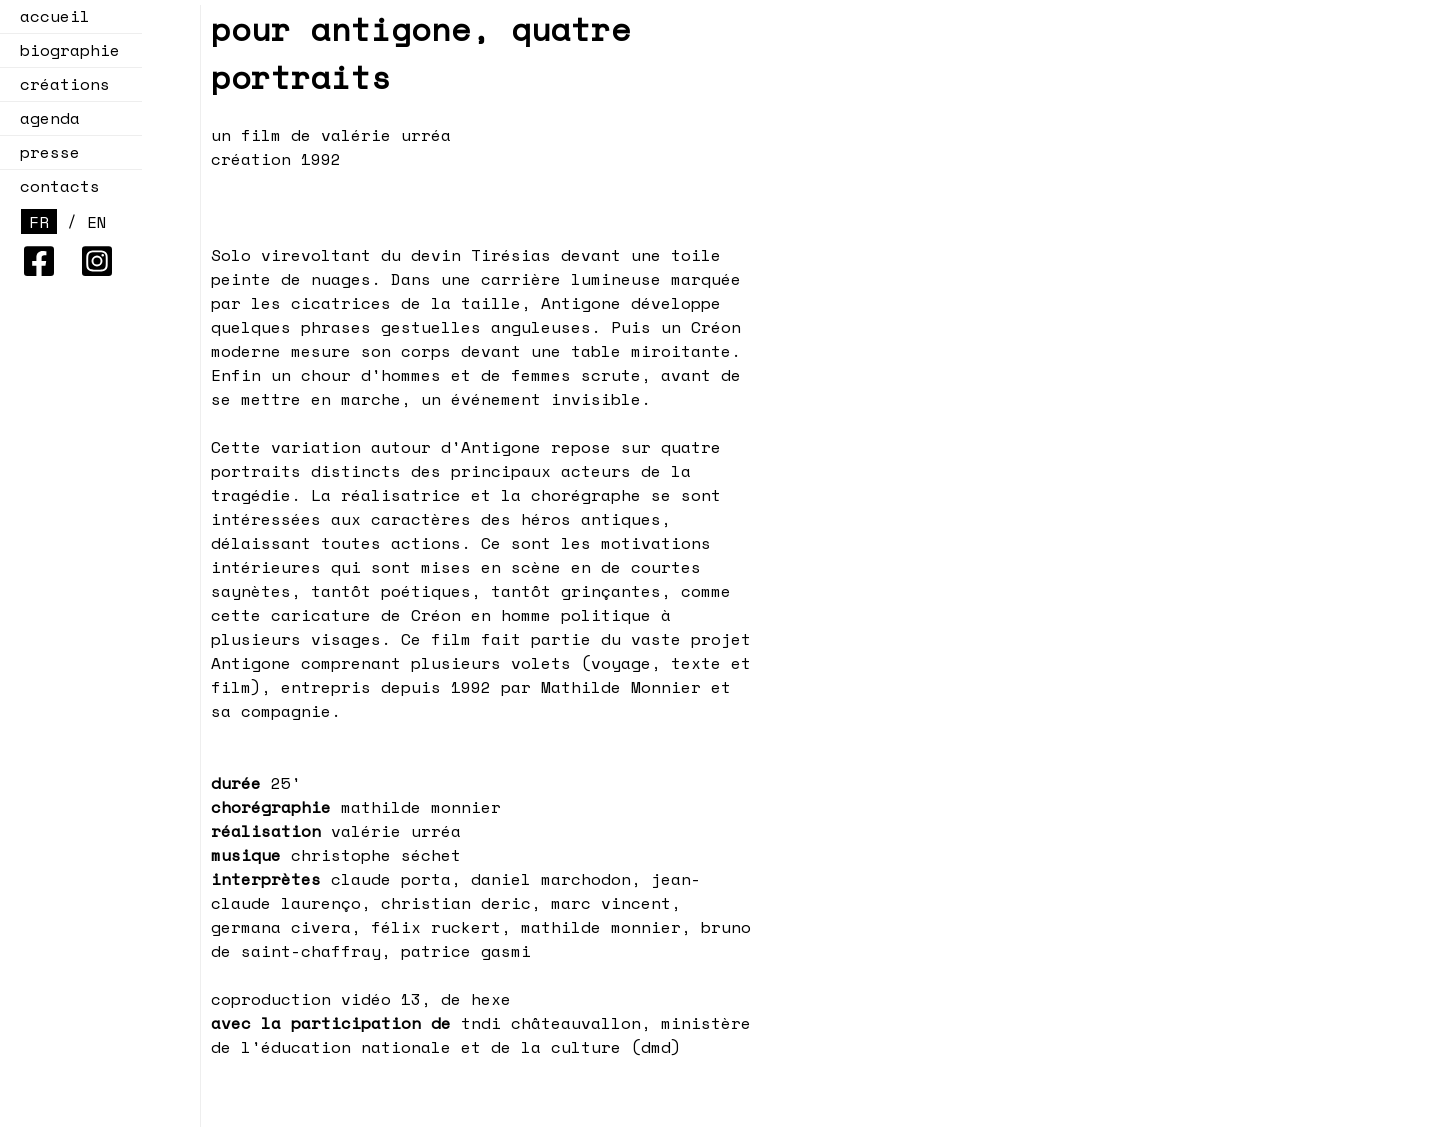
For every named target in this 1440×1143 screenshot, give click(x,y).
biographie (70, 50)
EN (97, 222)
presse (50, 152)
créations (59, 84)
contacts (60, 186)
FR (39, 222)
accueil (55, 16)
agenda (44, 118)
